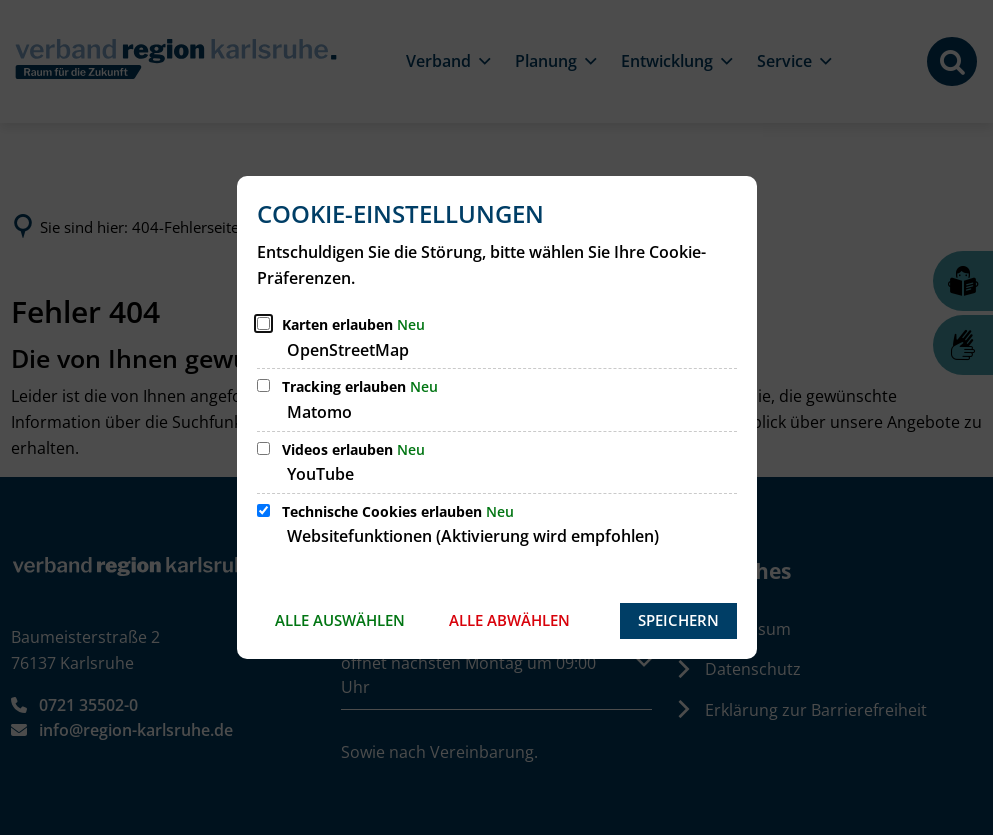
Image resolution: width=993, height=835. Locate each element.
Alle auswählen (340, 620)
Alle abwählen (509, 620)
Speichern (678, 620)
